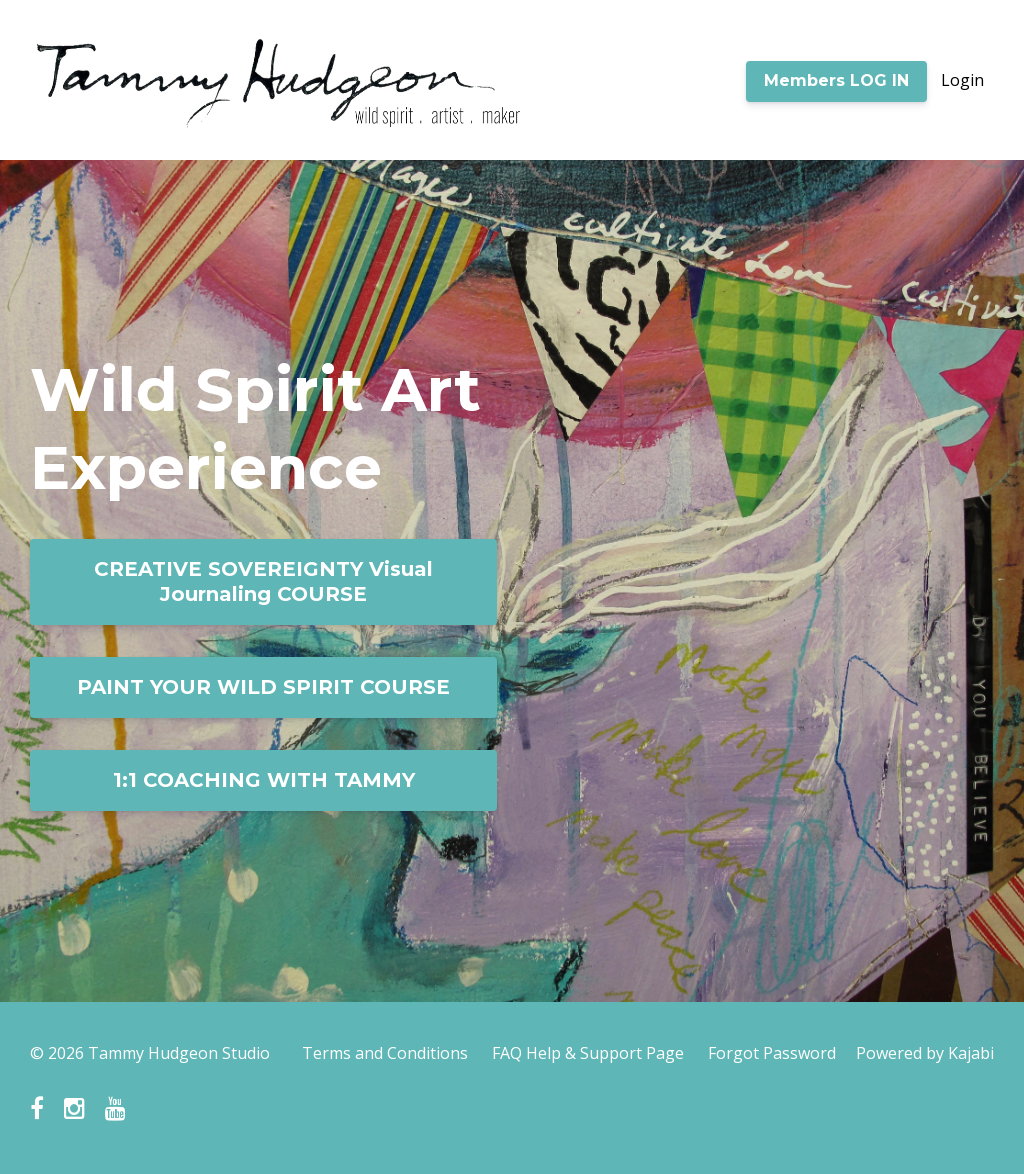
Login (962, 80)
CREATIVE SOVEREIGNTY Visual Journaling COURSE (263, 581)
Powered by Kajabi (925, 1053)
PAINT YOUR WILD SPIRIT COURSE (263, 687)
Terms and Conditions (385, 1053)
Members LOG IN (836, 80)
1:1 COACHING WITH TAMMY (264, 780)
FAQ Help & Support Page (588, 1053)
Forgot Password (772, 1053)
